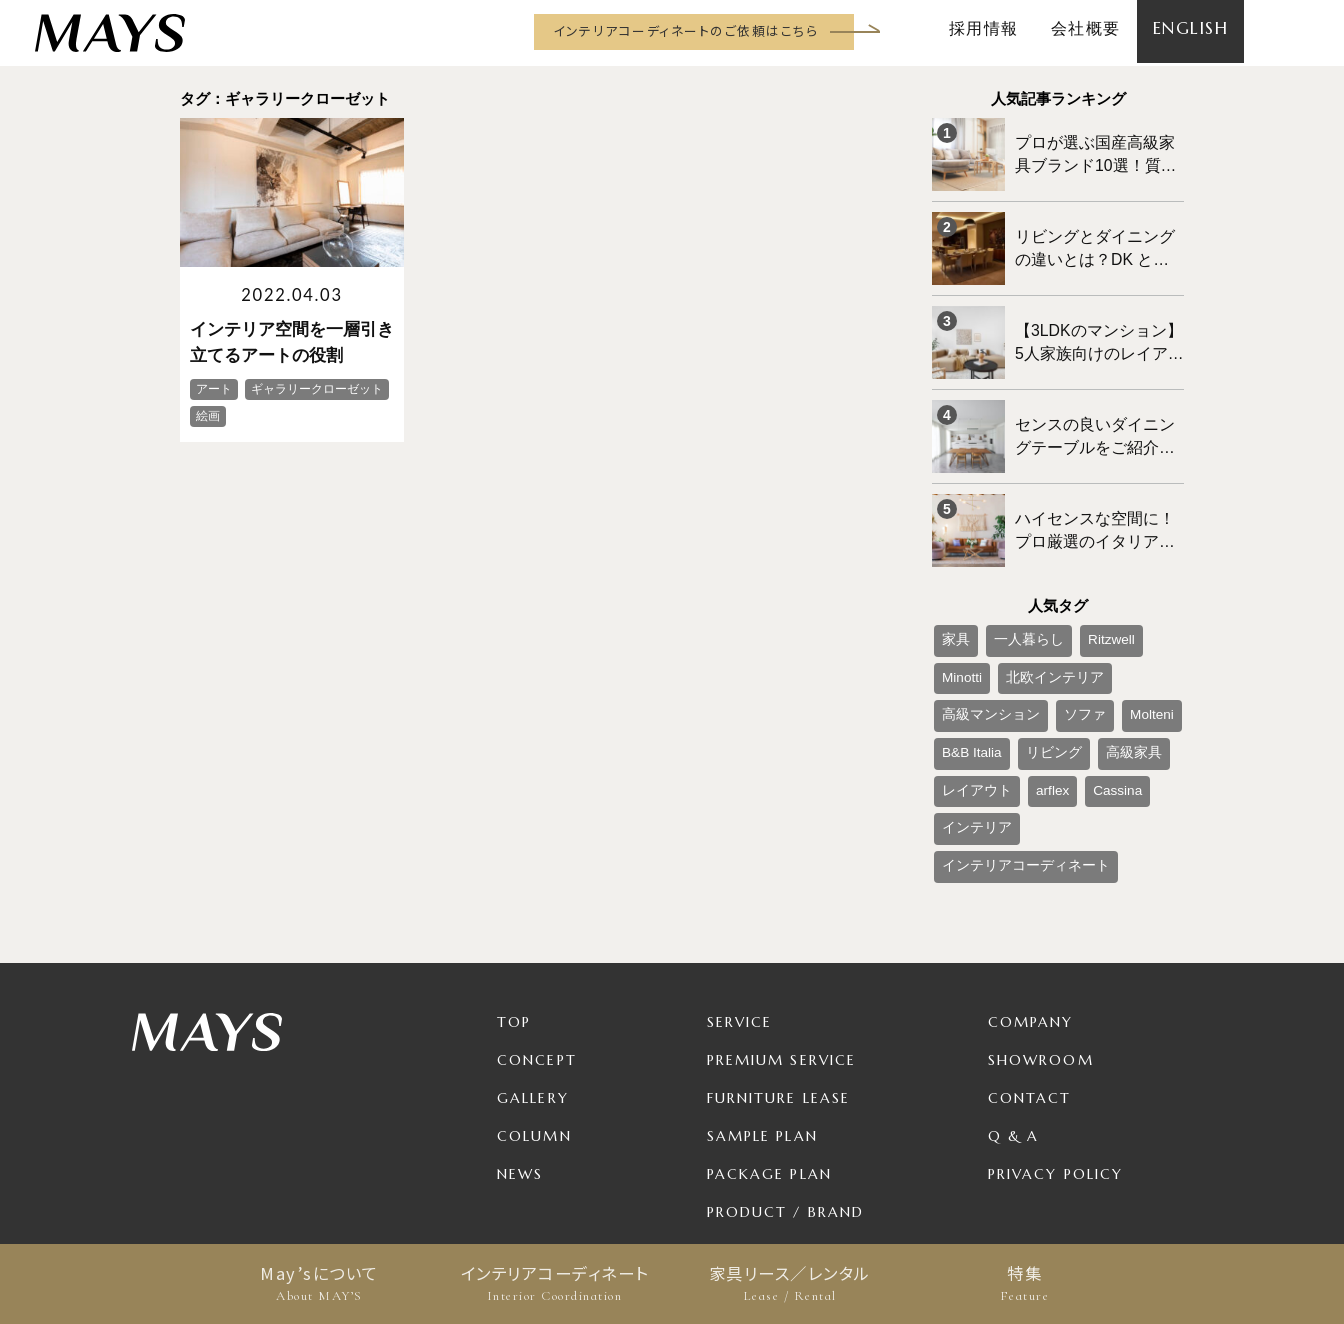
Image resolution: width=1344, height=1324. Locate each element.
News (520, 1068)
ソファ (958, 664)
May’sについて (319, 1284)
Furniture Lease (779, 992)
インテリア (1033, 730)
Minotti (1142, 598)
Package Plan (769, 1068)
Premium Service (782, 954)
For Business (764, 1144)
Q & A (1014, 1030)
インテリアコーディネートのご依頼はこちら (685, 30)
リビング (1151, 664)
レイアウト (1038, 697)
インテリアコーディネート (554, 1284)
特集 (1024, 1284)
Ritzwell (1084, 598)
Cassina (961, 730)
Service (740, 916)
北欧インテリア (982, 631)
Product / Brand (786, 1106)
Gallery (533, 992)
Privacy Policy (1055, 1068)
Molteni (1015, 664)
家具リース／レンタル (789, 1284)
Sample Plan (762, 1030)
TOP (514, 916)
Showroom (1041, 954)
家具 (952, 598)
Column (534, 1030)
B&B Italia (1080, 664)
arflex (1102, 697)
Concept (537, 954)
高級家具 (964, 697)
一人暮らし (1014, 598)
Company (1031, 916)
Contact (1030, 992)
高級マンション (1086, 631)
